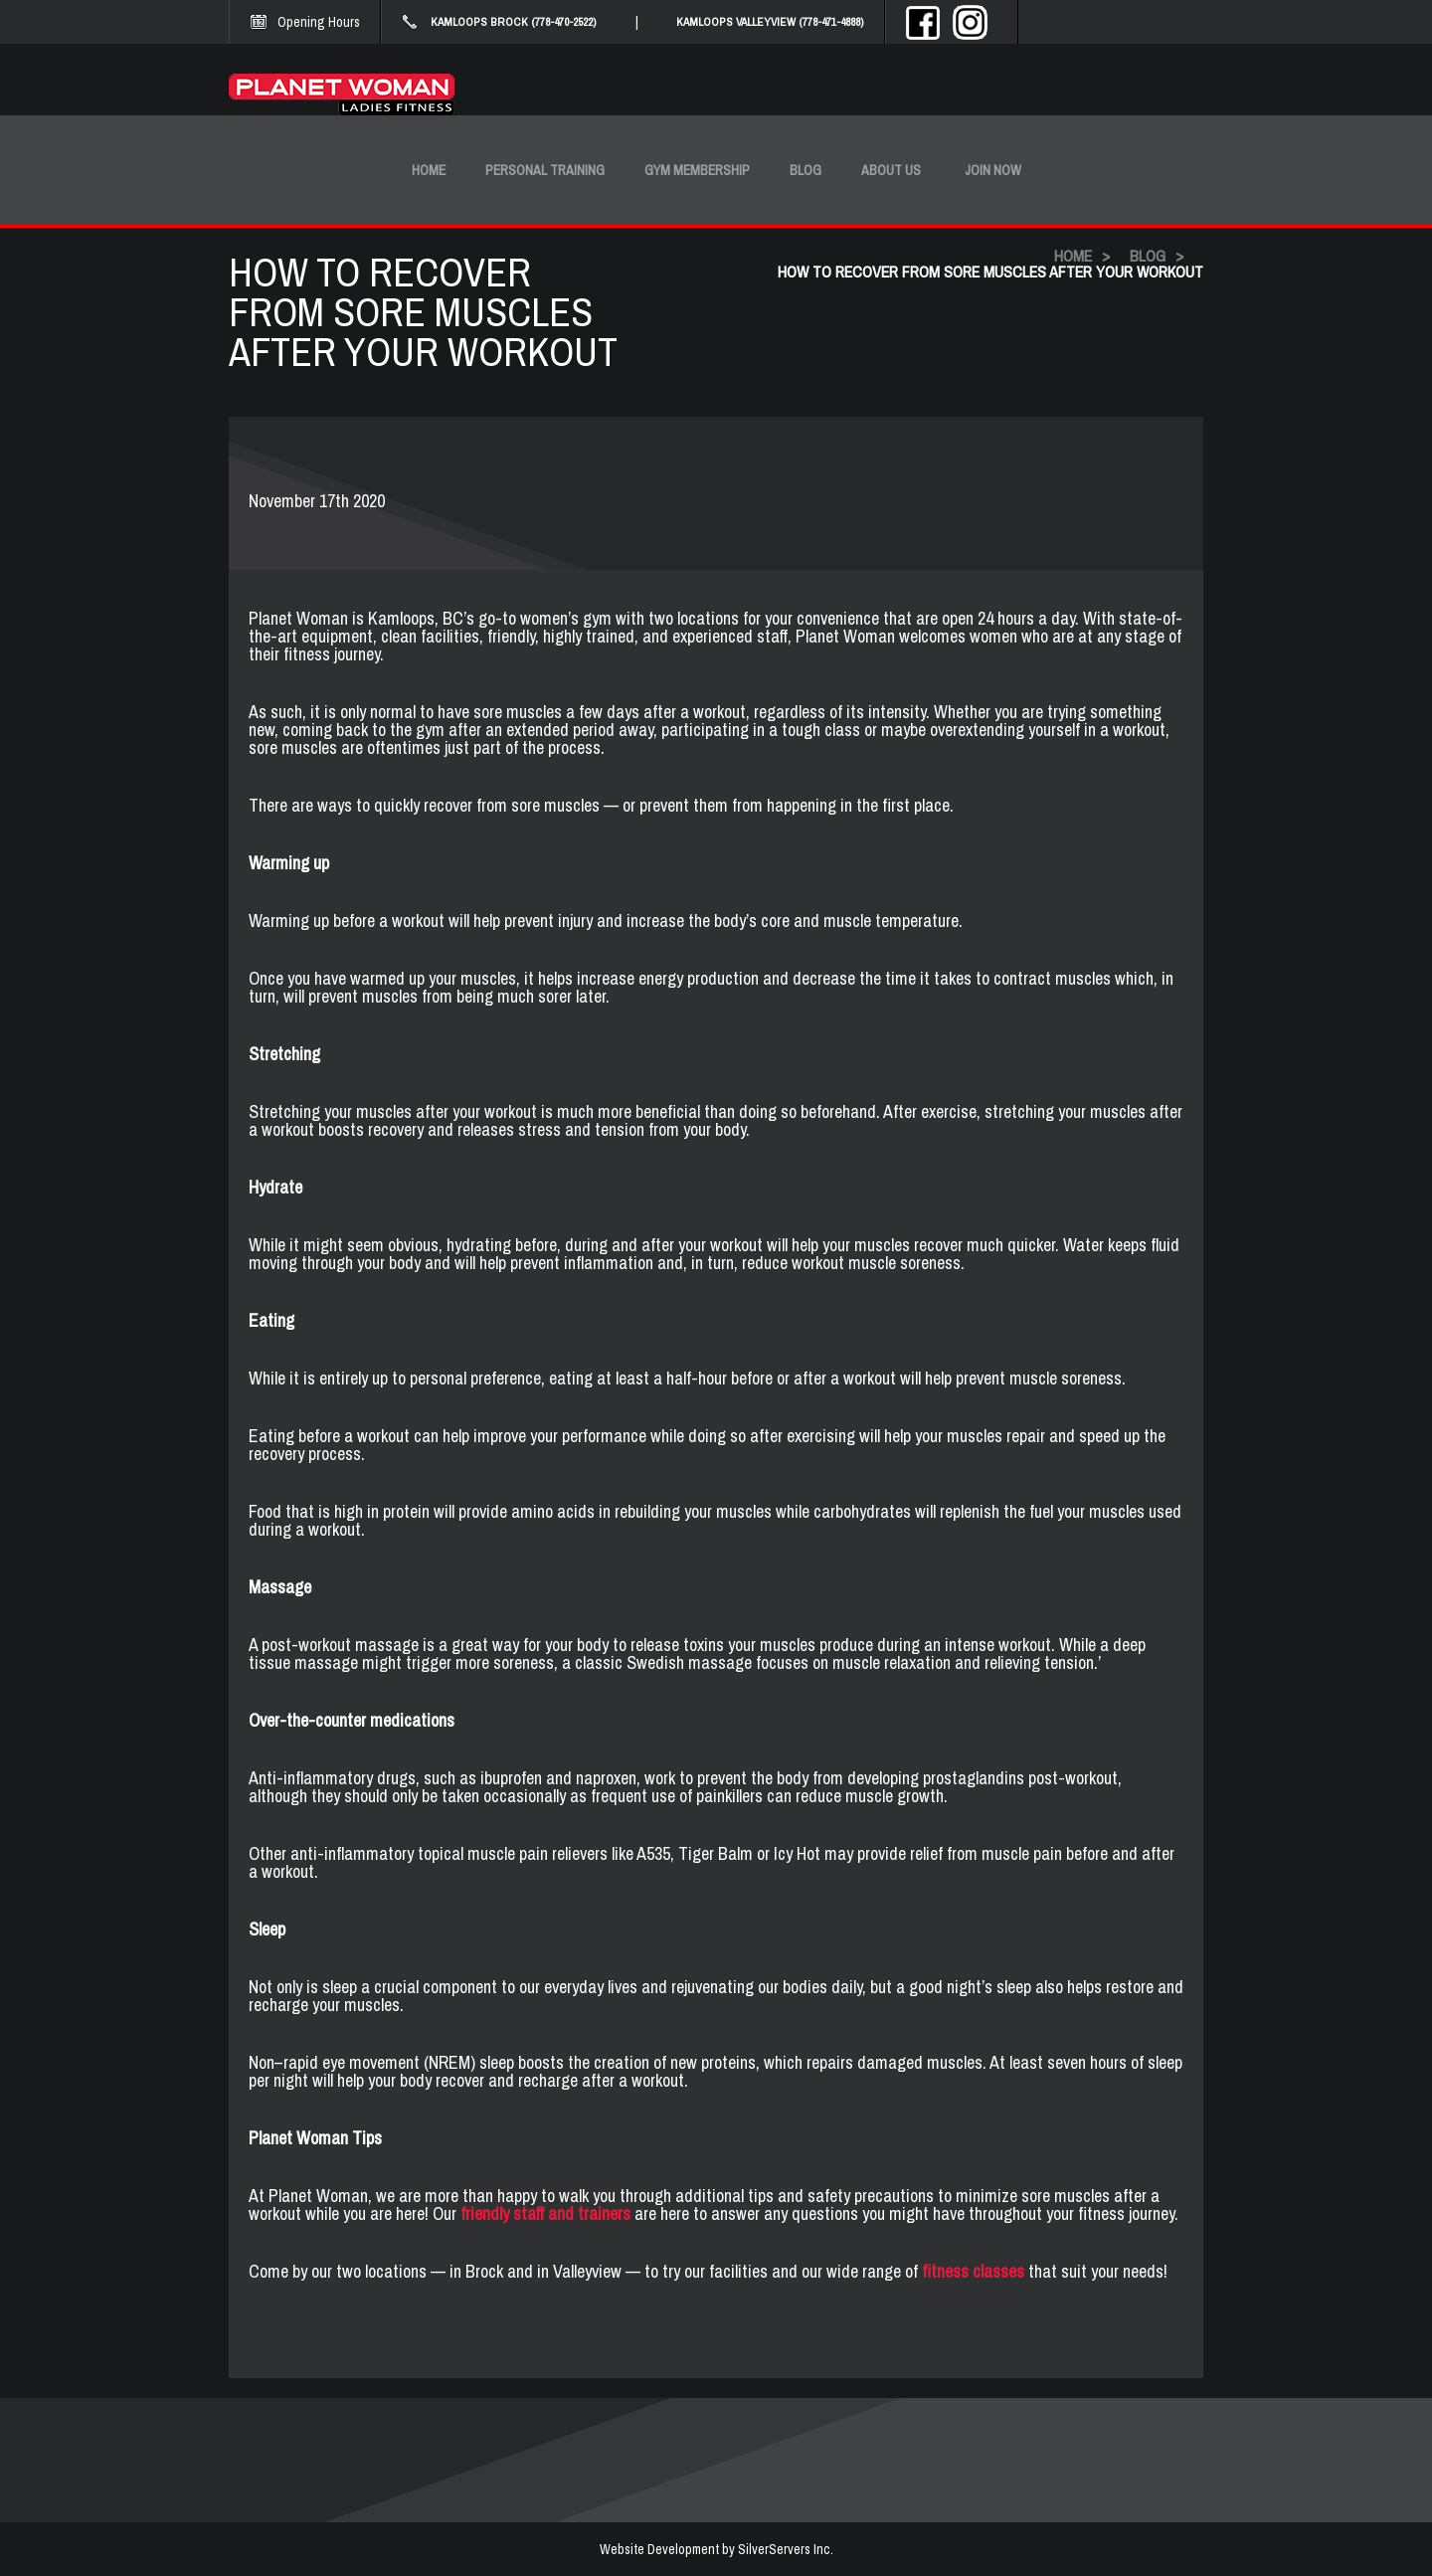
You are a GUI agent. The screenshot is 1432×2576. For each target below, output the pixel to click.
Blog (805, 170)
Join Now (993, 170)
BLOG (1147, 256)
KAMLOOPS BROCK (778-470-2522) (514, 22)
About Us (891, 170)
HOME (1073, 256)
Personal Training (545, 170)
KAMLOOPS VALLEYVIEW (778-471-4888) (770, 22)
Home (429, 170)
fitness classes (973, 2271)
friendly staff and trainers (547, 2213)
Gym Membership (697, 170)
